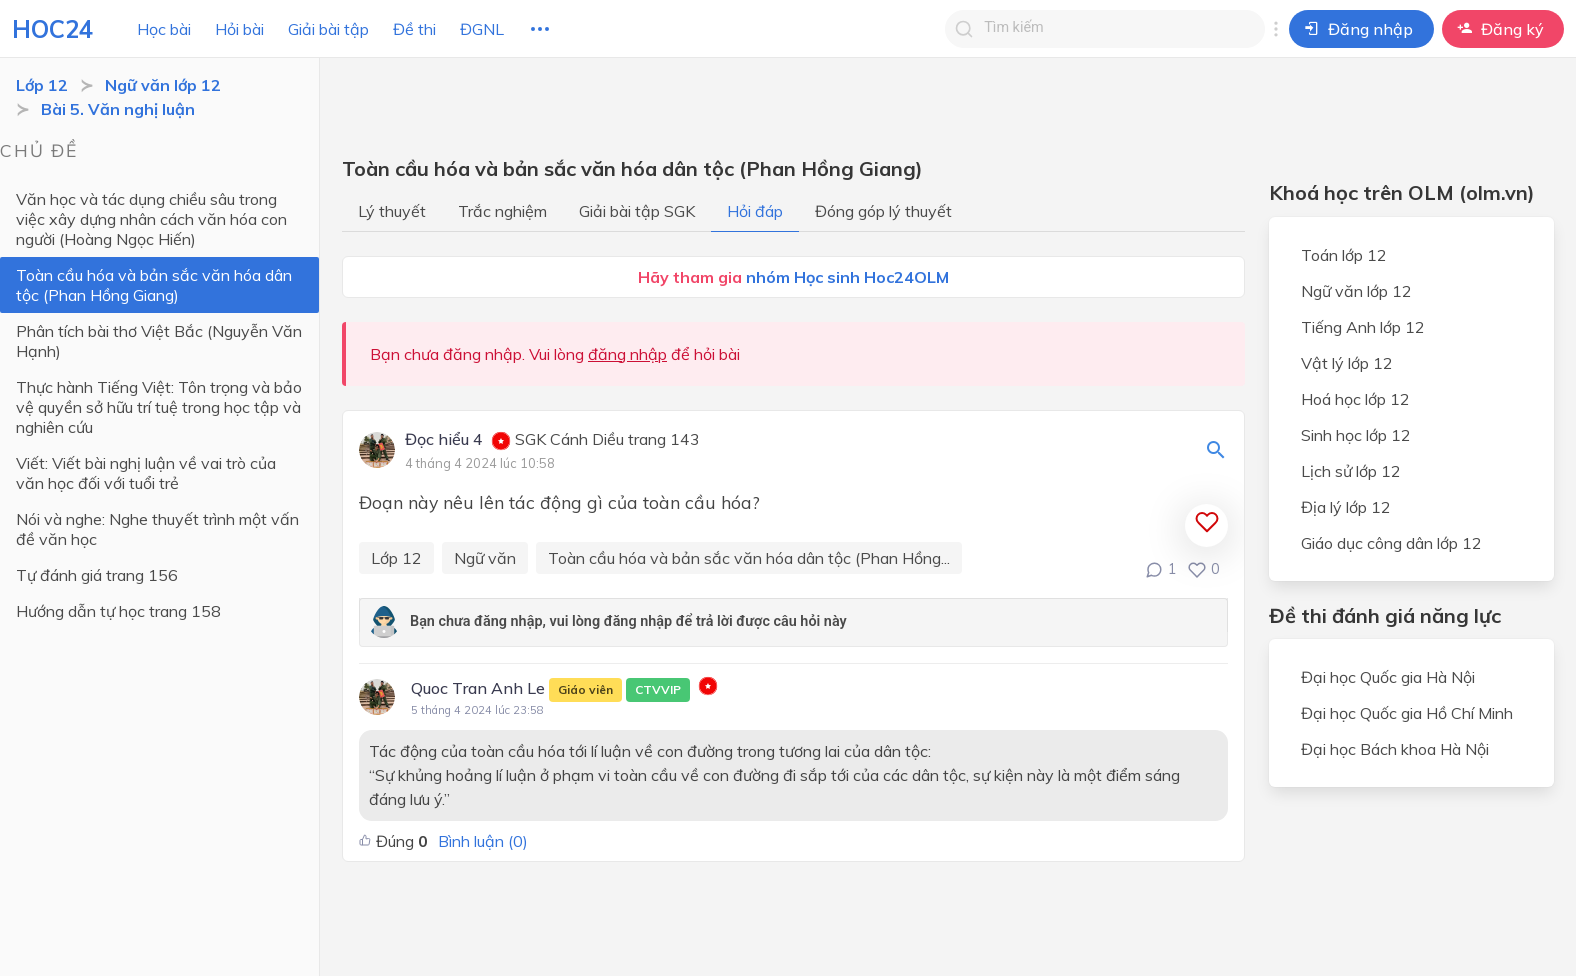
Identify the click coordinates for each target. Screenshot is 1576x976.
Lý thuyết (392, 211)
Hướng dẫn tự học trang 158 (118, 611)
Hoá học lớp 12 (1355, 399)
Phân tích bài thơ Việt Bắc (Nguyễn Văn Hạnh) (159, 341)
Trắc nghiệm (502, 211)
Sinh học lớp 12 (1356, 435)
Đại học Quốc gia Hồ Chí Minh (1407, 713)
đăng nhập (627, 354)
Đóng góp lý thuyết (883, 211)
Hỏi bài (239, 29)
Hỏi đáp (755, 211)
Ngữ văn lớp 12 (163, 85)
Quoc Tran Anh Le (550, 690)
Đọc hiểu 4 (444, 440)
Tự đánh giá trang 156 (97, 575)
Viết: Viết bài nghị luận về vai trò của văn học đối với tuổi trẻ (146, 473)
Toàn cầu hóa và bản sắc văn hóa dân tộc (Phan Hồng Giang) (154, 285)
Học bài (164, 29)
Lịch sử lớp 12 (1351, 471)
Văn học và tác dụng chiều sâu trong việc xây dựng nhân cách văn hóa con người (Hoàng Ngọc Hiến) (151, 219)
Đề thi (414, 29)
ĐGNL (482, 29)
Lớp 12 (42, 85)
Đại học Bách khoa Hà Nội (1395, 749)
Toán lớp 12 (1344, 255)
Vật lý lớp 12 (1347, 363)
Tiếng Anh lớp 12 (1363, 327)
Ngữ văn (485, 558)
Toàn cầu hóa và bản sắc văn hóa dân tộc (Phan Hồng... (749, 558)
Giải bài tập (328, 29)
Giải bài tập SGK (637, 211)
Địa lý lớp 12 (1346, 507)
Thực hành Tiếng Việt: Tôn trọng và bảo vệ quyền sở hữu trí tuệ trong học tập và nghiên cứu (159, 407)
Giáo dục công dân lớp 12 (1391, 543)
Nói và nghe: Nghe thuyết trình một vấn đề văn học (157, 529)
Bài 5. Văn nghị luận (118, 109)
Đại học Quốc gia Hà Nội (1388, 677)
